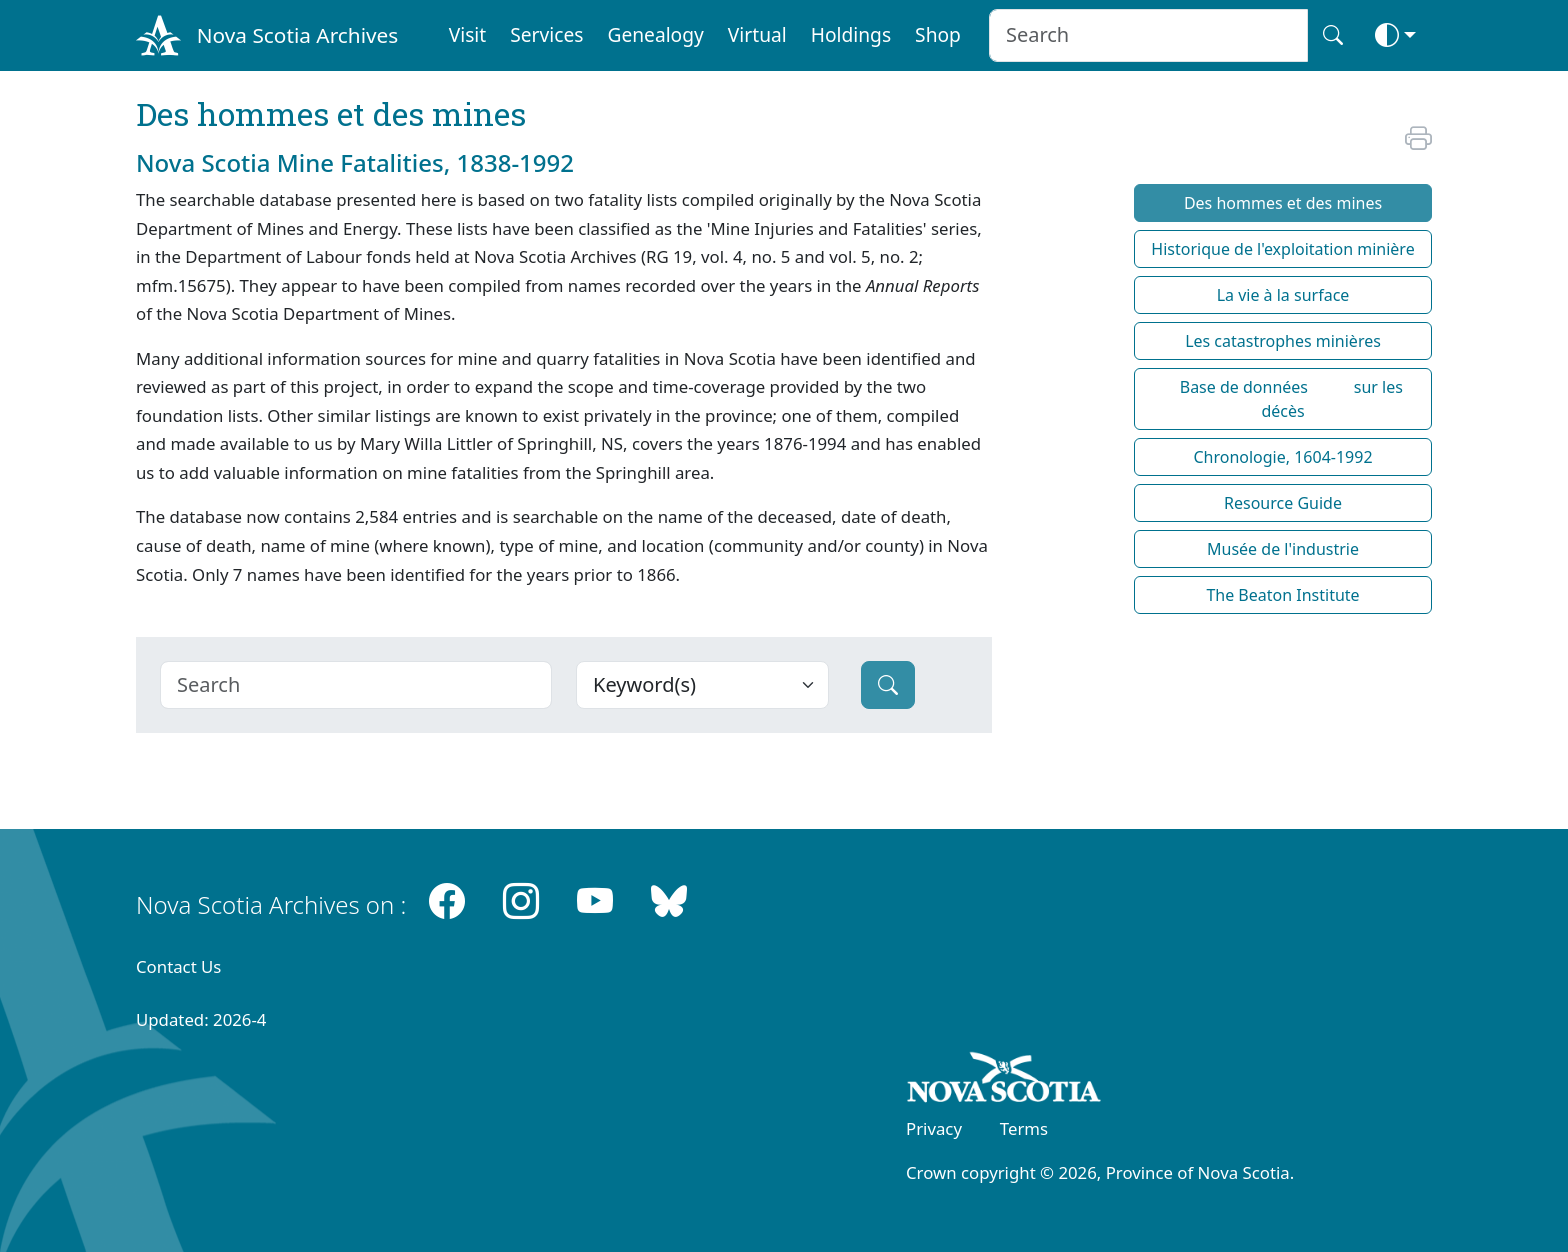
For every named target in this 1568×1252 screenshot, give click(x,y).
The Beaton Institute (1282, 595)
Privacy (934, 1128)
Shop (938, 34)
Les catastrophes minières (1283, 341)
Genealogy (655, 34)
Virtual (757, 34)
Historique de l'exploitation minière (1282, 249)
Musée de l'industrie (1283, 549)
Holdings (851, 34)
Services (546, 34)
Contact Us (178, 966)
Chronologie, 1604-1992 (1282, 457)
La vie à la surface (1283, 295)
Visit (468, 34)
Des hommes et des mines (1283, 203)
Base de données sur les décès (1283, 399)
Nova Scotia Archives (297, 35)
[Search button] (1333, 35)
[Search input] (1148, 35)
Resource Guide (1283, 503)
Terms (1024, 1128)
